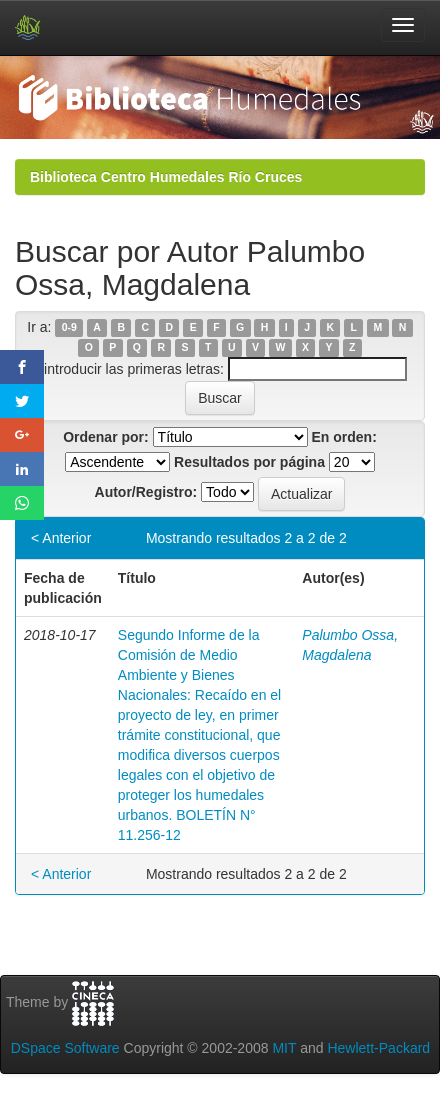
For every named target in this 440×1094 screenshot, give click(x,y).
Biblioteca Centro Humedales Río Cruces (166, 177)
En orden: (344, 437)
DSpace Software (65, 1048)
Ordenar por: (106, 437)
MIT (284, 1048)
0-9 (69, 328)
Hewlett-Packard (378, 1048)
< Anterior (61, 538)
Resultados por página (249, 462)
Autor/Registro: (146, 492)
